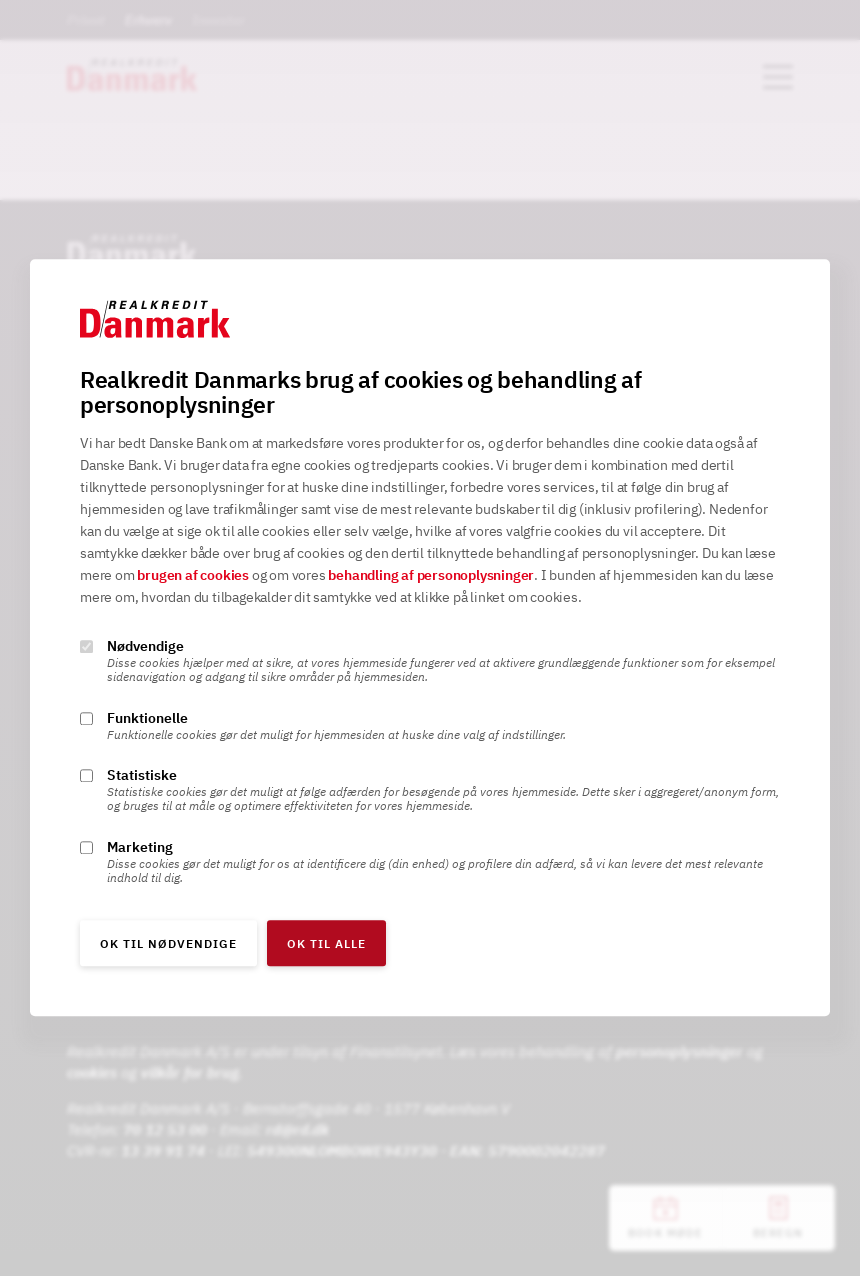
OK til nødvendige (168, 944)
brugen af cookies (193, 576)
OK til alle (326, 944)
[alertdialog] (430, 637)
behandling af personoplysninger (431, 576)
